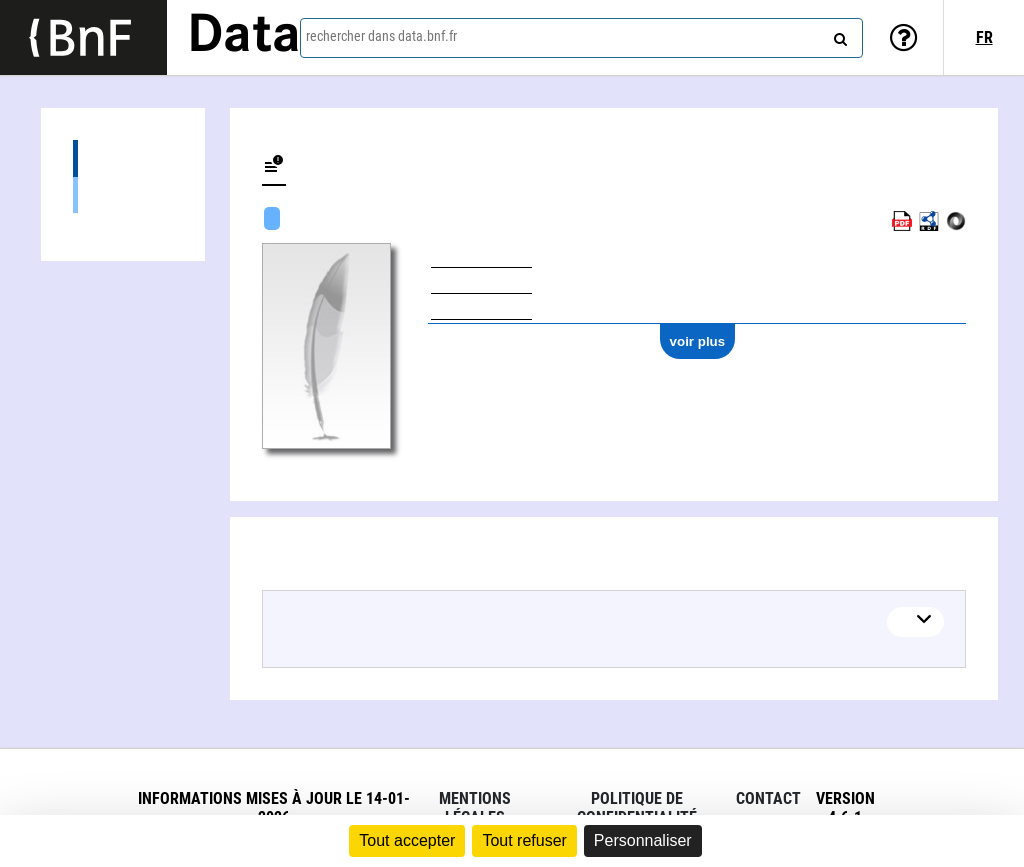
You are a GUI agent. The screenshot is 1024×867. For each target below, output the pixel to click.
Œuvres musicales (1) (123, 194)
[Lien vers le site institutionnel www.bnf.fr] (83, 37)
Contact (768, 798)
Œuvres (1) (123, 158)
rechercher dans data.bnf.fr (381, 36)
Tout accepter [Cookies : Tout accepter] (407, 840)
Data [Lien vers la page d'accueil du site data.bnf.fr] (244, 37)
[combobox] (581, 38)
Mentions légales (475, 808)
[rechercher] (838, 35)
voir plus (698, 341)
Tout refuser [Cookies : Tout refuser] (524, 840)
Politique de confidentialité (637, 808)
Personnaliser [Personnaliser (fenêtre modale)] (643, 840)
